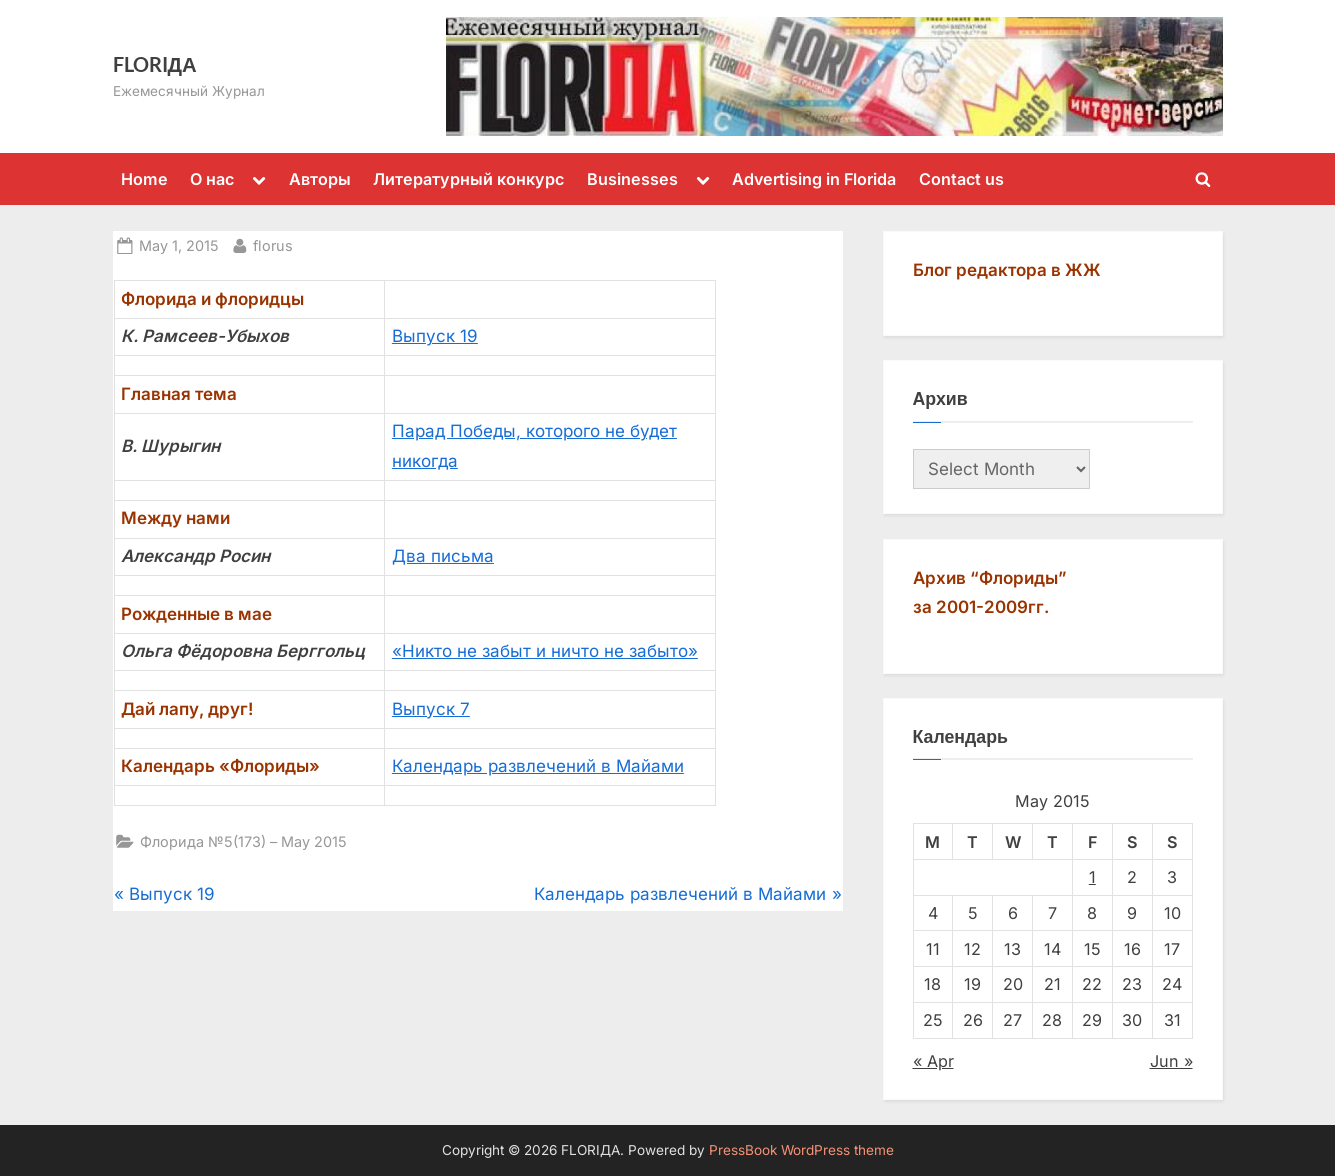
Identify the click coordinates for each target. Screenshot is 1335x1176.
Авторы (320, 179)
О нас (212, 179)
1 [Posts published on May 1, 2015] (1092, 877)
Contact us (961, 179)
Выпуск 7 (431, 709)
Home (144, 179)
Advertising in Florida (814, 179)
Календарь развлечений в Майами (538, 766)
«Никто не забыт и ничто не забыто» (545, 651)
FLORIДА (155, 64)
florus (273, 243)
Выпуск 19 (435, 336)
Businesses (632, 179)
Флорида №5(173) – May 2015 (243, 841)
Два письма (443, 556)
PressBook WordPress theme (801, 1150)
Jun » (1171, 1061)
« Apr (933, 1061)
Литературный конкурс (468, 179)
